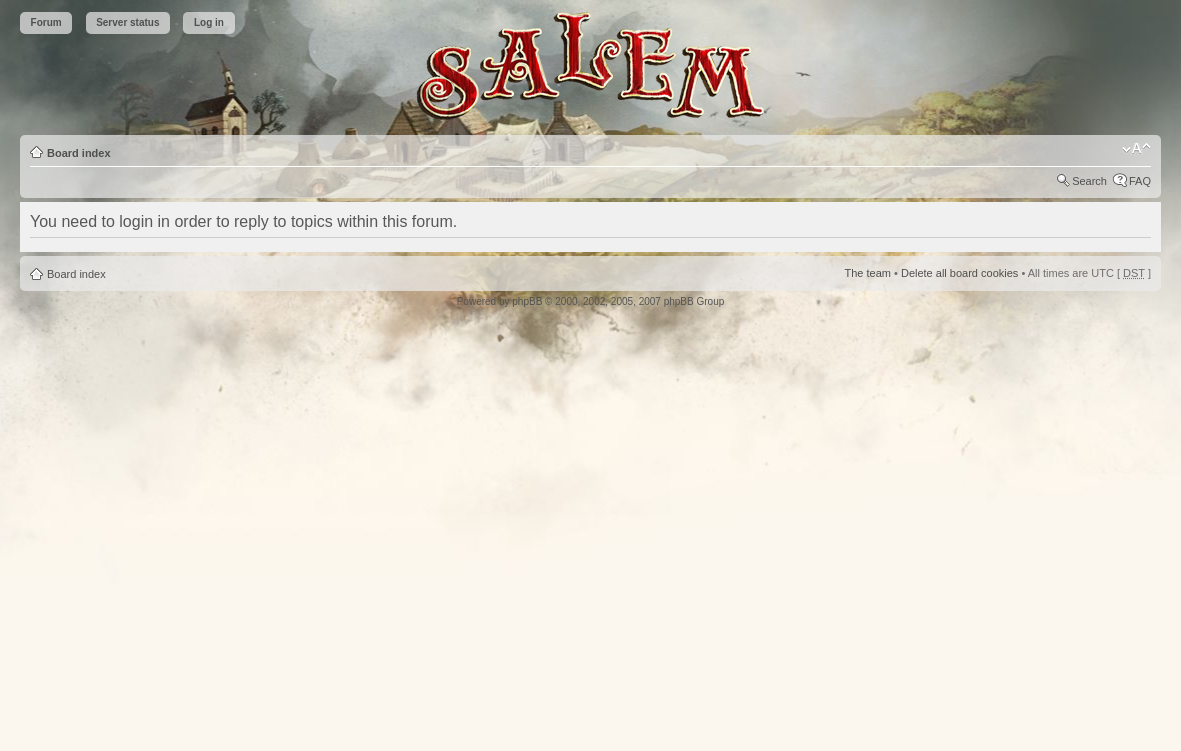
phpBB (527, 301)
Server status (127, 22)
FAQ (1140, 181)
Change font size (1136, 149)
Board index (79, 153)
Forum (46, 22)
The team (868, 273)
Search (1089, 181)
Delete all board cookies (959, 273)
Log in (209, 22)
